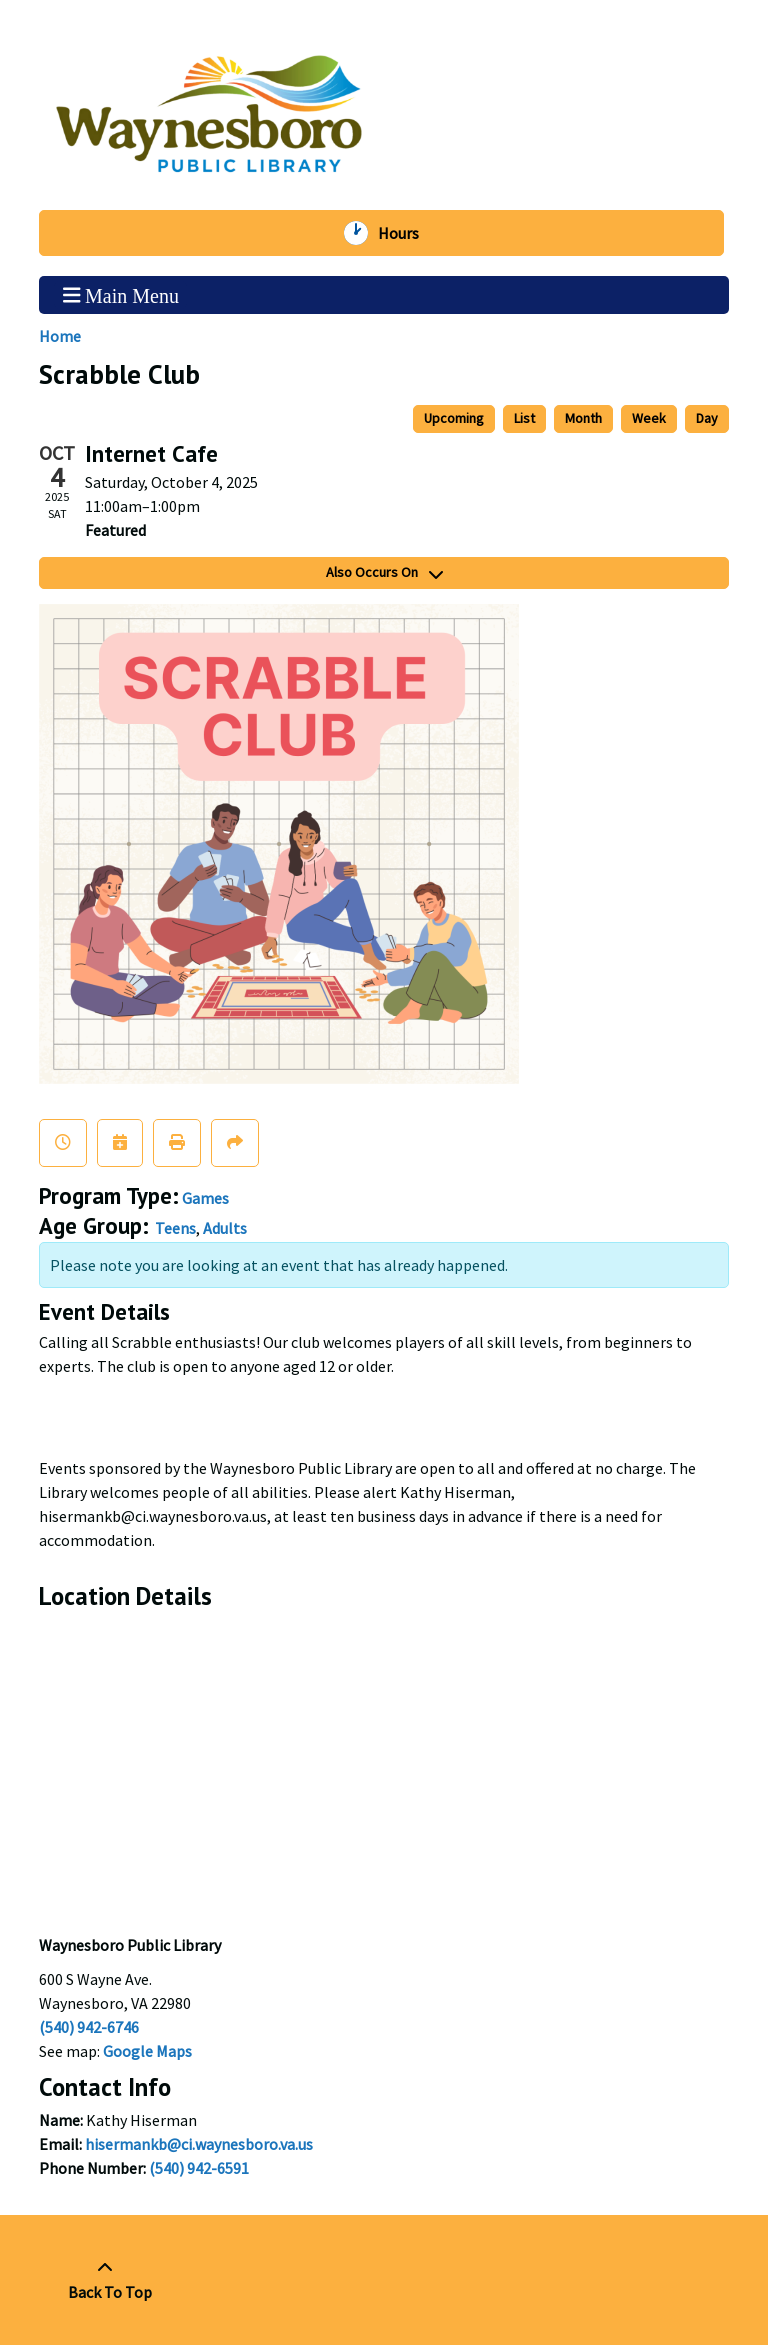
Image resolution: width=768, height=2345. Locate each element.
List (524, 418)
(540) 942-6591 (199, 2168)
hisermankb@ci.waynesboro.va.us (199, 2144)
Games (205, 1198)
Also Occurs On (384, 572)
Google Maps (147, 2051)
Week (649, 418)
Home (60, 336)
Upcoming (454, 418)
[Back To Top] (104, 2280)
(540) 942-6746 (89, 2027)
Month (583, 418)
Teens (175, 1228)
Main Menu (121, 295)
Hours (406, 233)
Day (707, 418)
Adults (225, 1228)
